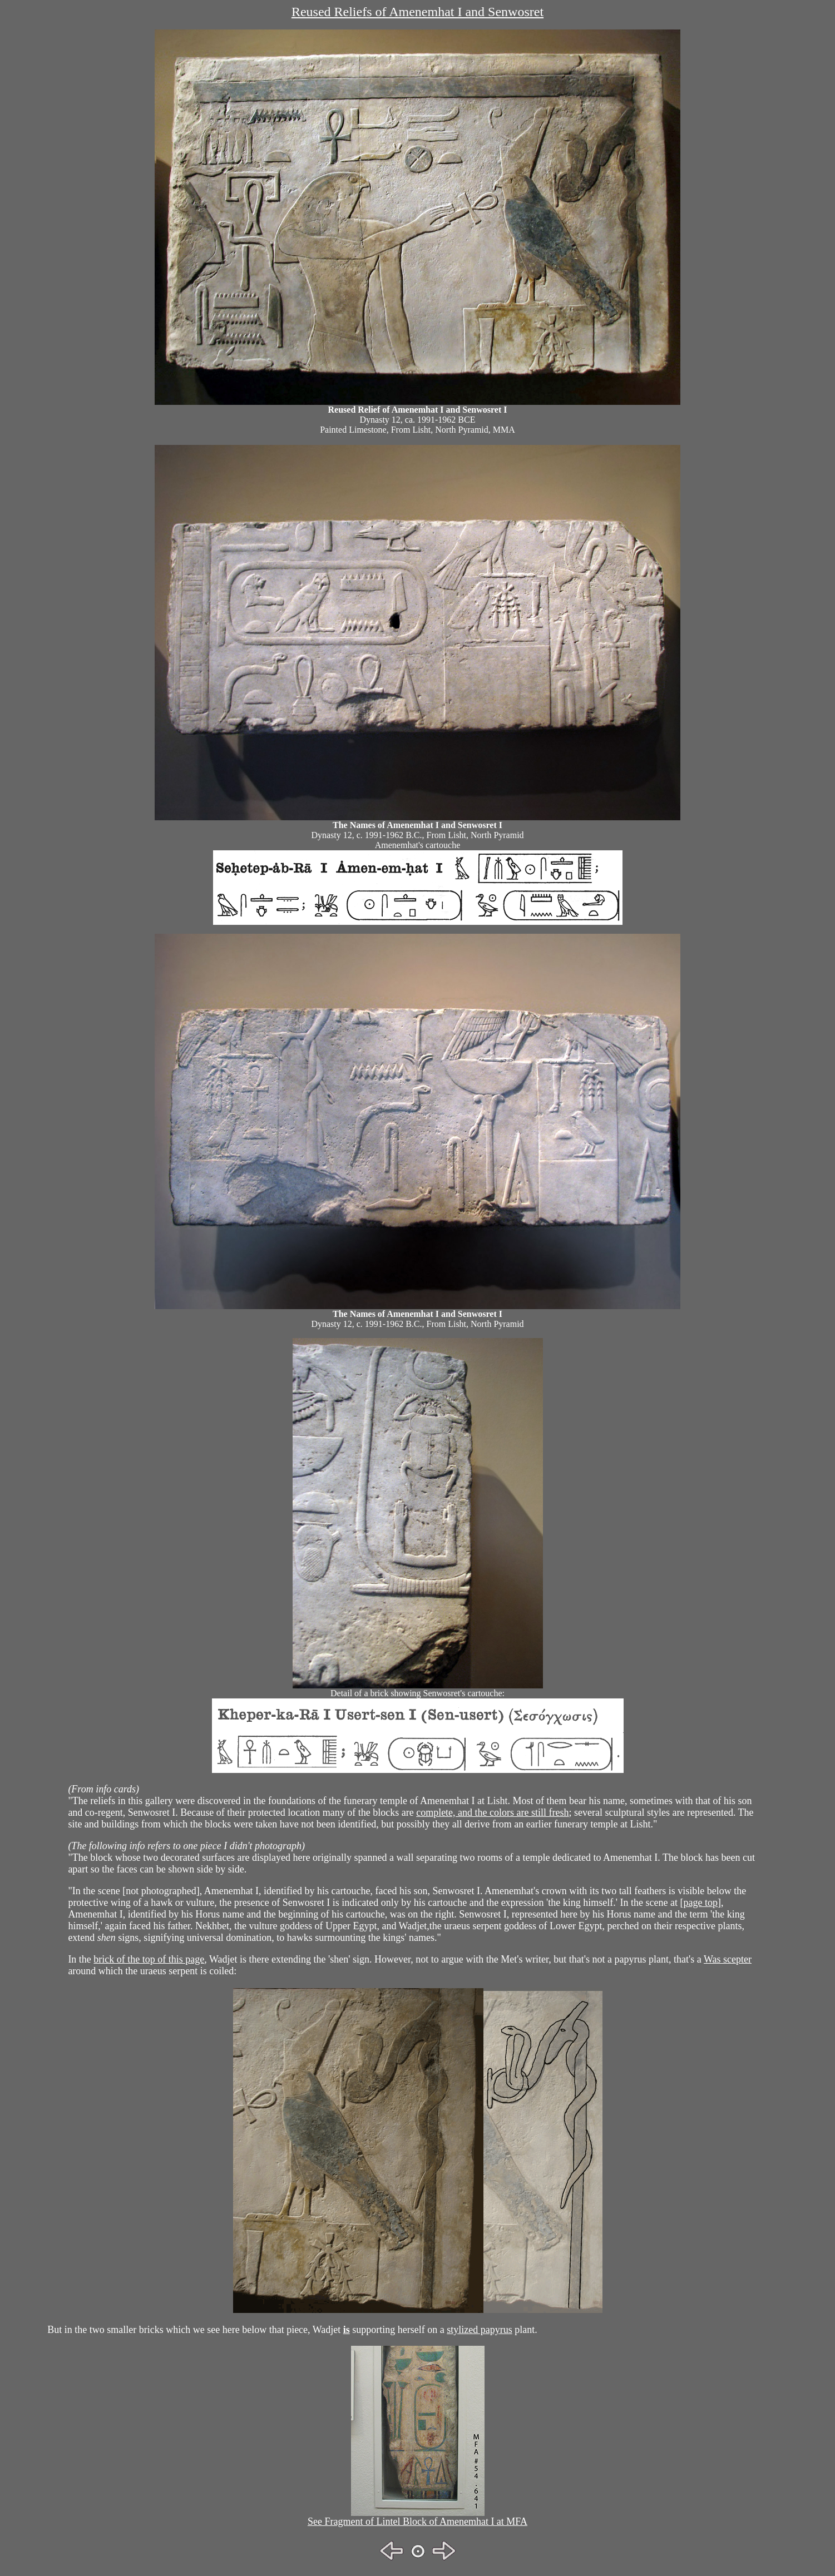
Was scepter (728, 1959)
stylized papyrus (479, 2329)
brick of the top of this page (148, 1959)
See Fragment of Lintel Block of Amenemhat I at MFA (417, 2521)
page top (701, 1902)
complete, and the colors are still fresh (492, 1812)
